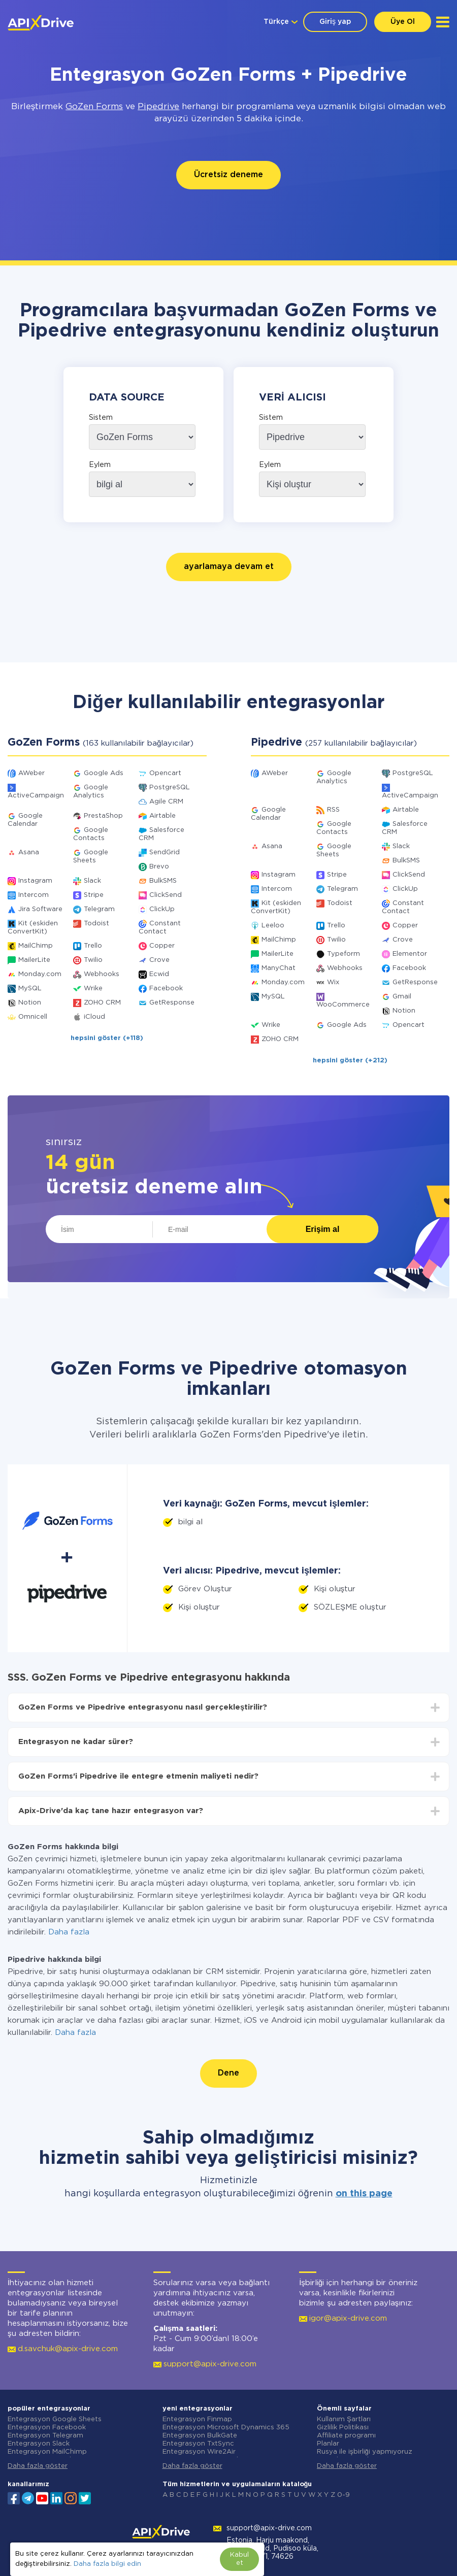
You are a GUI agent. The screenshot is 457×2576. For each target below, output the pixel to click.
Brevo (159, 866)
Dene (228, 2073)
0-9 (343, 2495)
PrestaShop (103, 816)
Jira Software (40, 909)
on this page (364, 2194)
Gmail (402, 996)
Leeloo (273, 925)
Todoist (96, 923)
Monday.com (39, 974)
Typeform (343, 954)
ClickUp (162, 909)
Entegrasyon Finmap (197, 2419)
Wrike (93, 988)
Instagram (35, 881)
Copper (162, 946)
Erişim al (323, 1229)
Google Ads (103, 773)
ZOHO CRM (102, 1003)
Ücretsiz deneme (228, 175)
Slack (92, 881)
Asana (28, 852)
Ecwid (159, 974)
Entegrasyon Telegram (45, 2435)
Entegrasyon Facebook (47, 2427)
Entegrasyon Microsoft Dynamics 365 (225, 2427)
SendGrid (164, 852)
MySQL (30, 988)
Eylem (100, 465)
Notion (29, 1003)
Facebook (166, 988)
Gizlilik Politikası (343, 2427)
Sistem (101, 418)
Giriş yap (335, 22)
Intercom (33, 895)
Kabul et (239, 2559)
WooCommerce (343, 1005)
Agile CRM (166, 802)
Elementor (410, 954)
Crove (159, 960)
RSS (333, 810)
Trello (93, 946)
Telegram (99, 909)
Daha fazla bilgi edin (107, 2564)
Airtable (162, 816)
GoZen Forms (94, 107)
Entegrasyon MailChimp (47, 2452)
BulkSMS (163, 881)
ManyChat (279, 968)
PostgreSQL (169, 787)
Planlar (328, 2444)
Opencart (165, 773)
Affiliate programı (346, 2435)
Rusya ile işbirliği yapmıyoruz (364, 2452)
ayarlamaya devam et (229, 567)
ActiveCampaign (36, 795)
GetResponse (171, 1003)
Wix (333, 982)
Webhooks (101, 974)
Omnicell (32, 1017)
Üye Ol (402, 22)
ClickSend (165, 895)
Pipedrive (158, 107)
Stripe (94, 895)
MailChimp (35, 946)
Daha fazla (68, 1932)
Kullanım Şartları (344, 2419)
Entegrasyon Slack (39, 2444)
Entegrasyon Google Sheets (55, 2419)
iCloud (94, 1017)
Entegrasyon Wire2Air (199, 2452)
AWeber (31, 773)
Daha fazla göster (38, 2466)
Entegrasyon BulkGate (199, 2435)
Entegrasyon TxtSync (198, 2444)
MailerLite (34, 960)
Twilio (93, 960)
